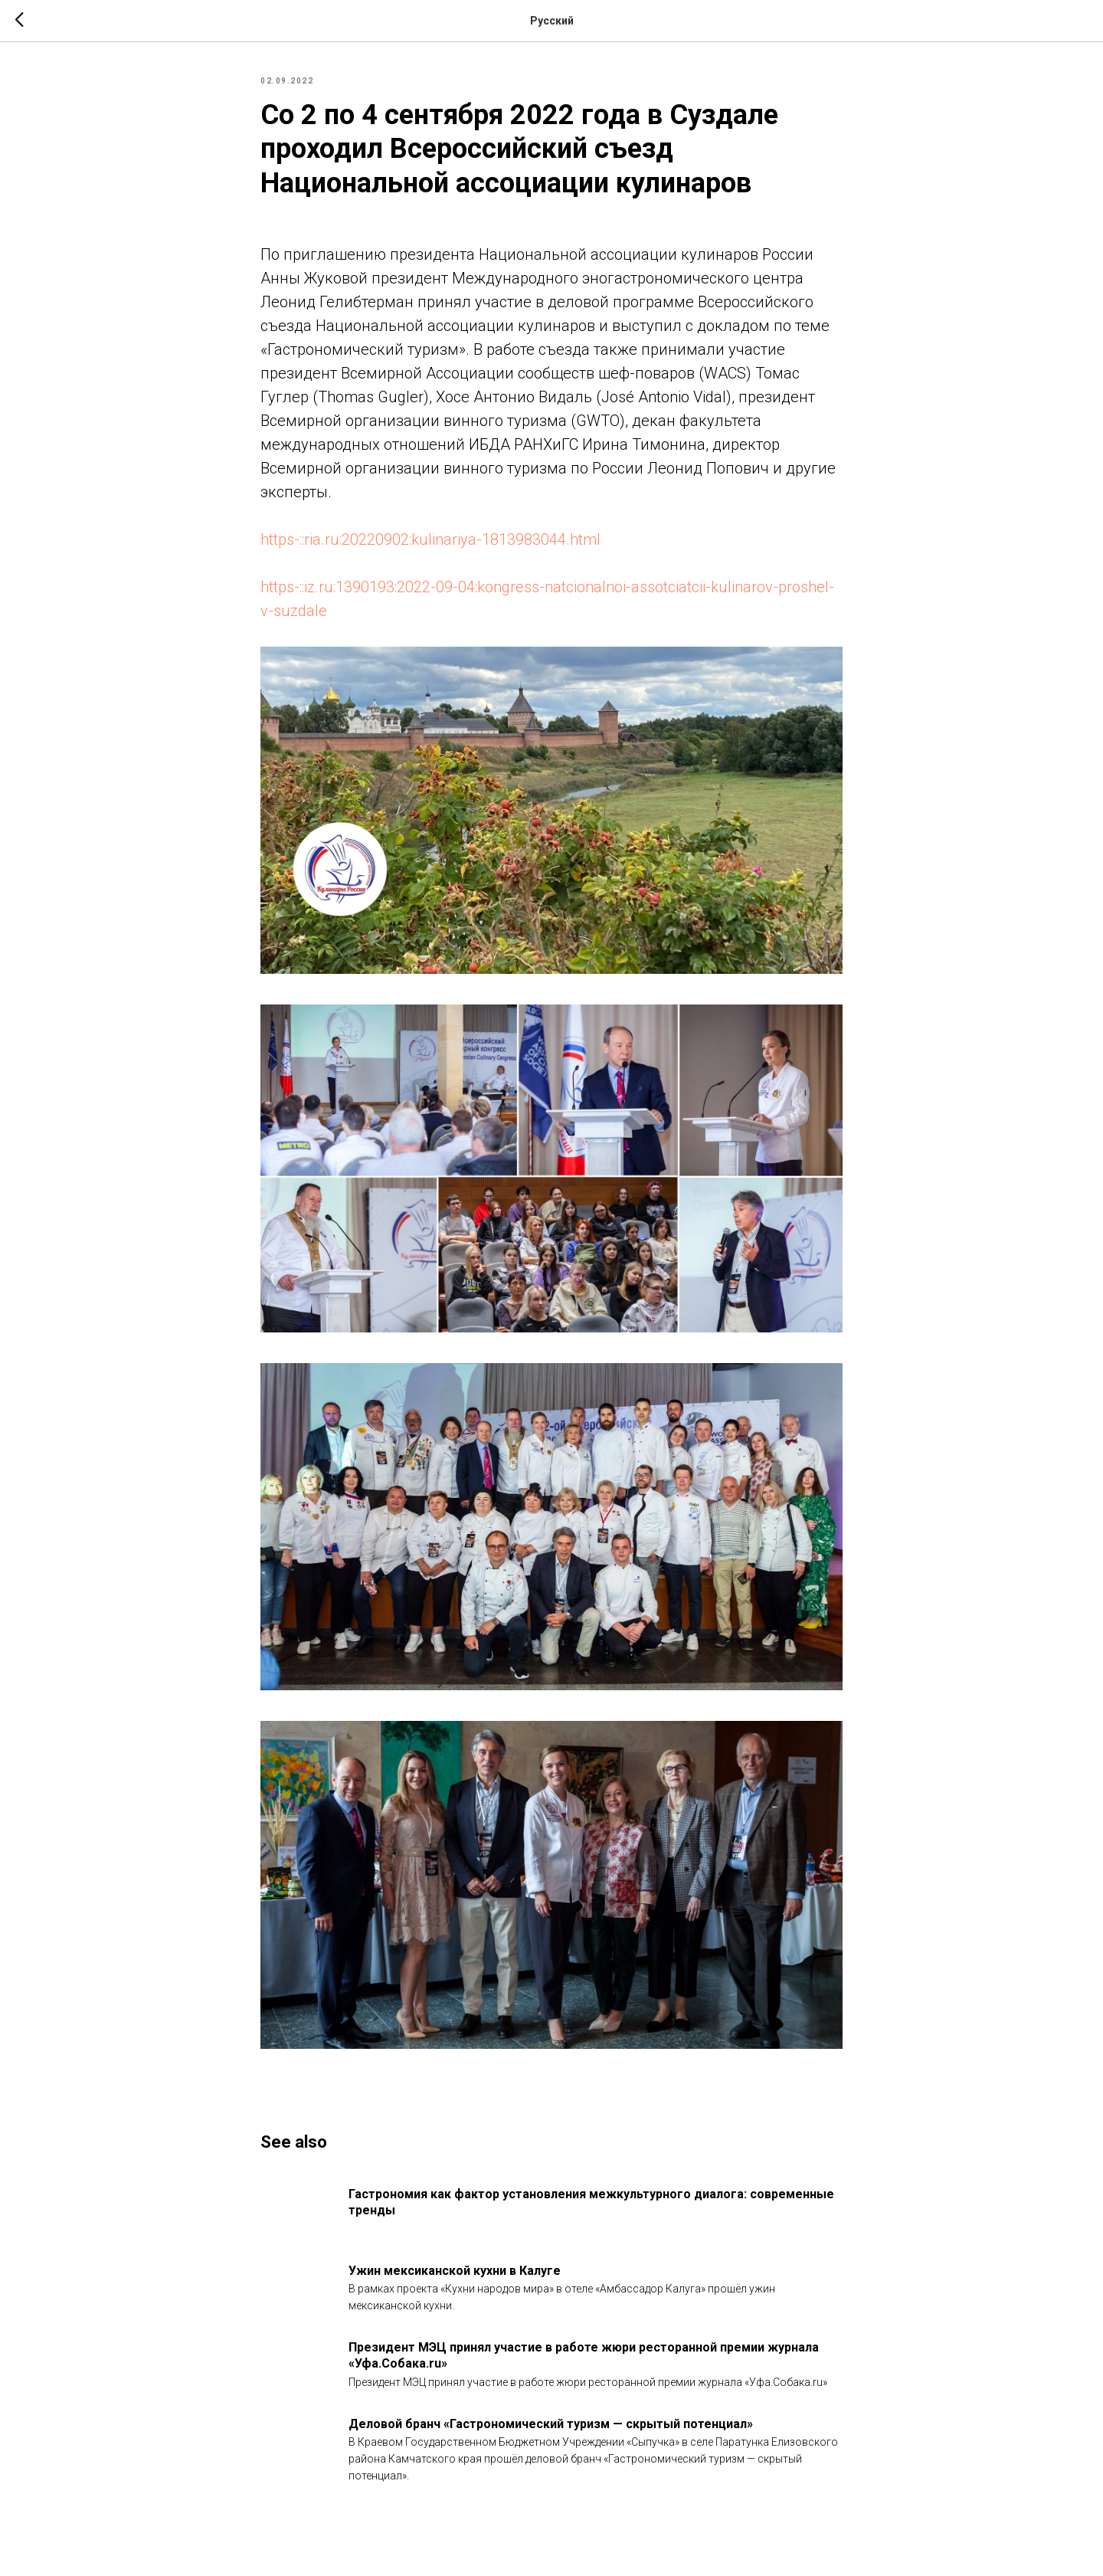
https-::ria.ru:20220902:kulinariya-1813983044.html (430, 539)
